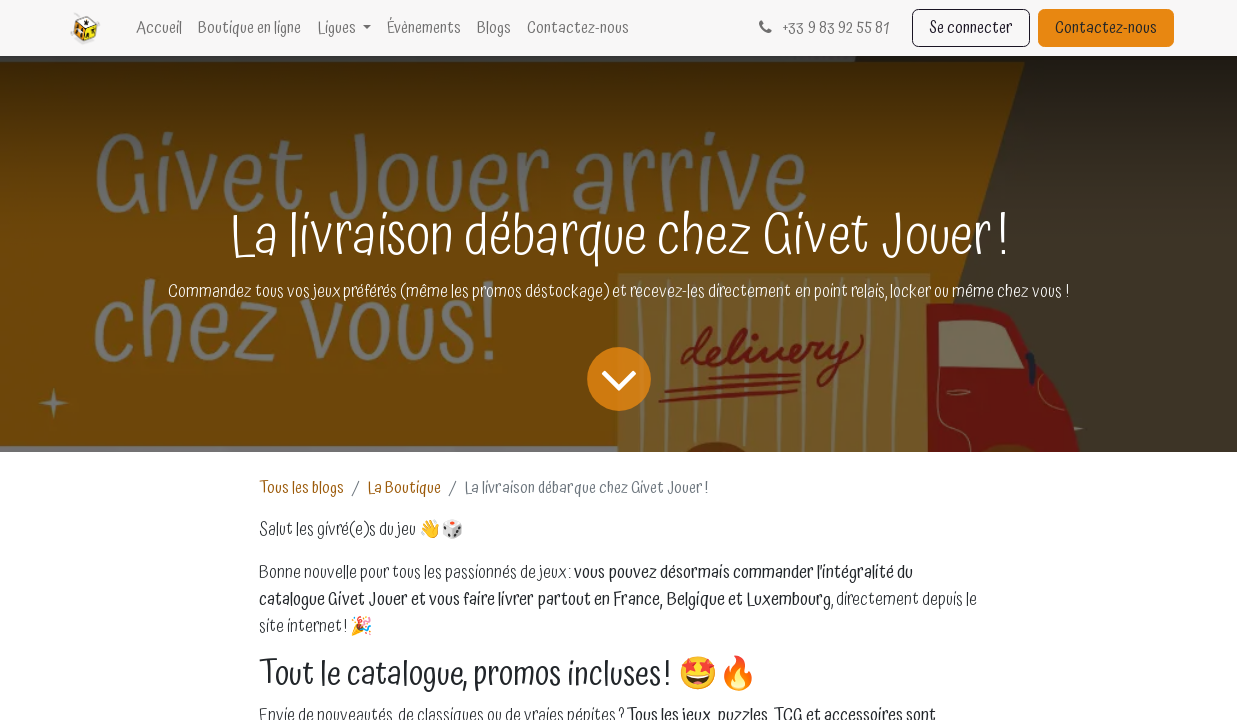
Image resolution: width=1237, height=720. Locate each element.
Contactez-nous (1106, 28)
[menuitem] (159, 28)
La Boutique (404, 488)
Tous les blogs (301, 488)
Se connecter (971, 28)
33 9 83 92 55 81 (821, 28)
